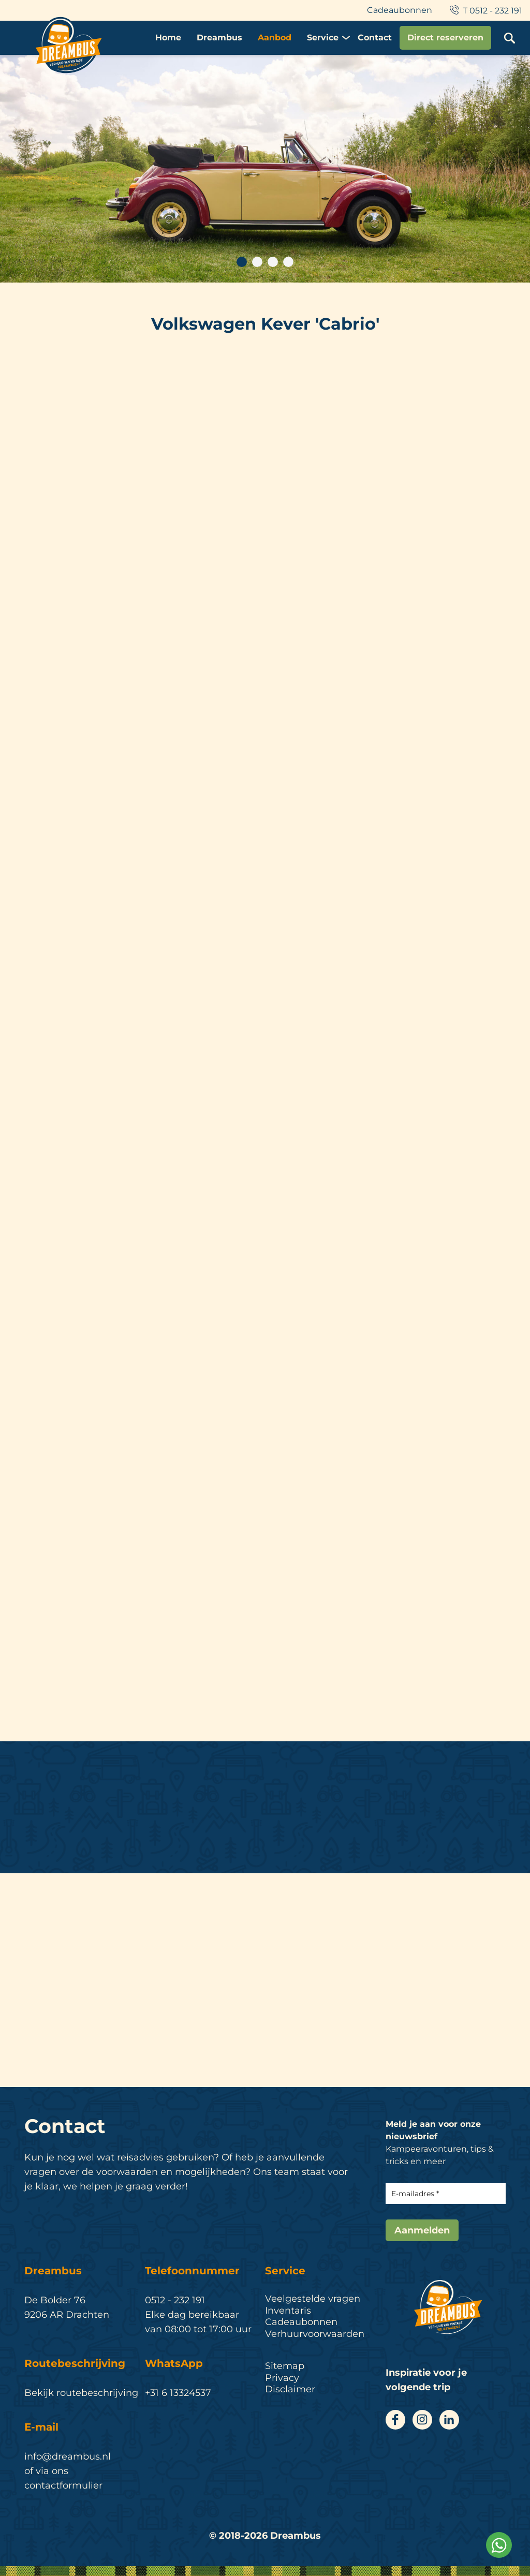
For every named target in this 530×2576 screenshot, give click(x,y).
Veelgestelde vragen (312, 2298)
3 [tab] (273, 262)
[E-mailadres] (446, 2193)
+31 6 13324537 (178, 2393)
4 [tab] (288, 262)
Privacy (282, 2377)
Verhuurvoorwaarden (314, 2334)
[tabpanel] (265, 169)
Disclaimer (290, 2389)
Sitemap (284, 2366)
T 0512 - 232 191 (485, 11)
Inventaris (288, 2310)
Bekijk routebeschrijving (81, 2393)
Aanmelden (422, 2230)
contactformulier (63, 2485)
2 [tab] (257, 262)
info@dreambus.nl (67, 2456)
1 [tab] (242, 262)
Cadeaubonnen (399, 10)
